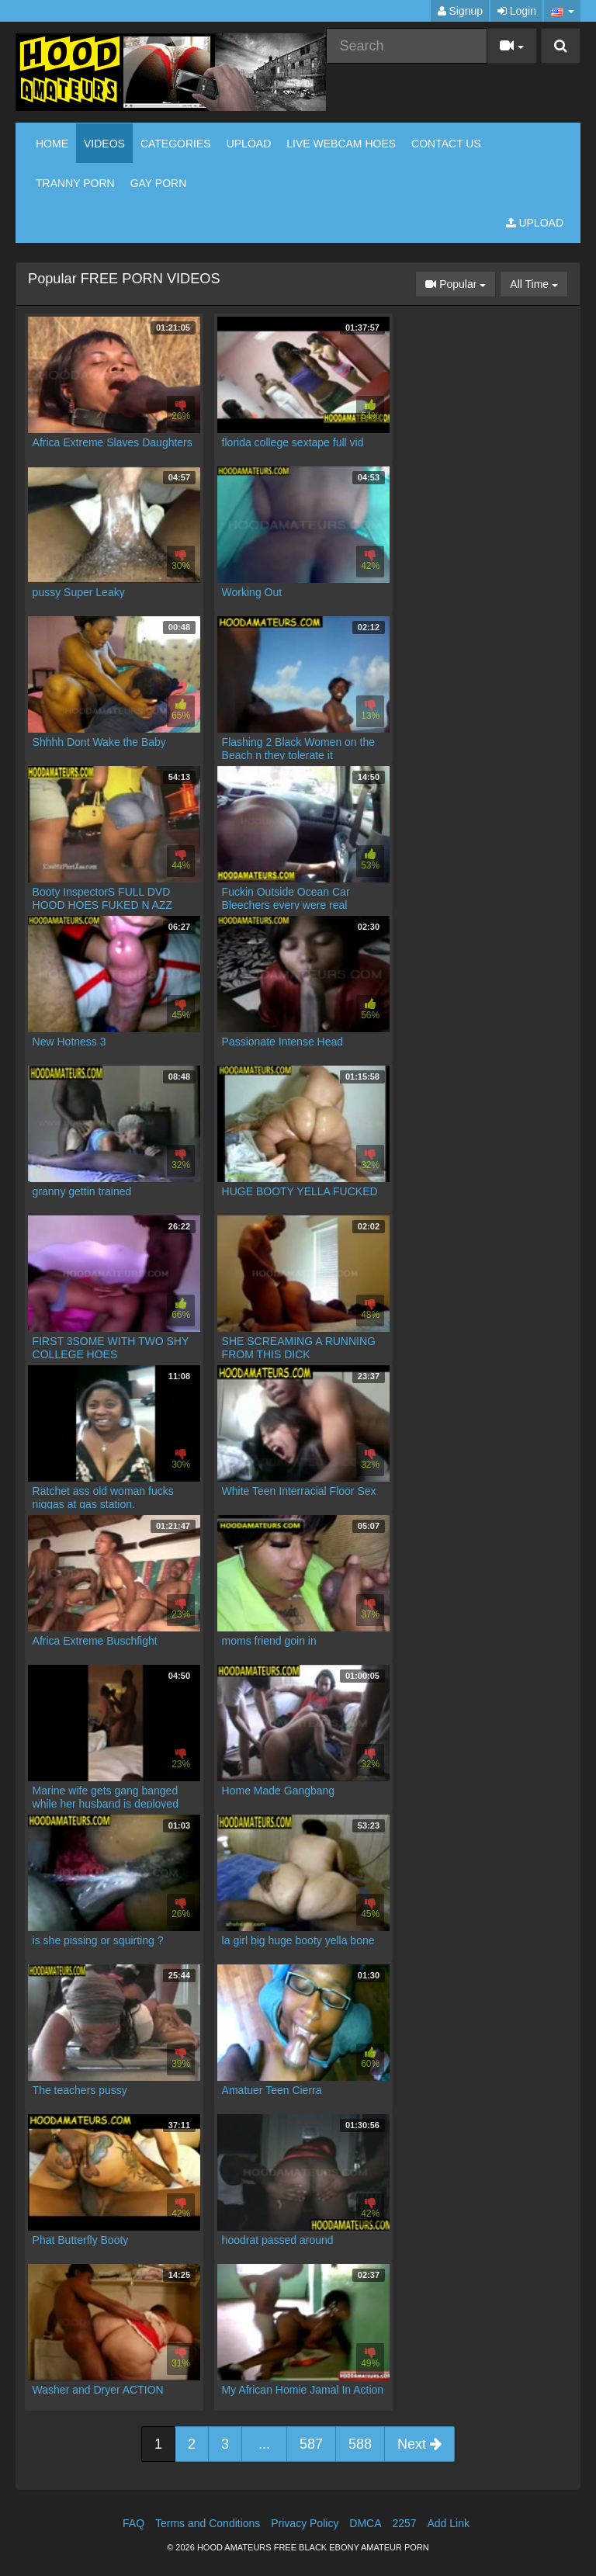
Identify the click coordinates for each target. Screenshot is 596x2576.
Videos (104, 143)
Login (516, 11)
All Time (539, 283)
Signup (460, 11)
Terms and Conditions (207, 2523)
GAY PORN (158, 183)
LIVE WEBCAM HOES (341, 143)
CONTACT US (446, 143)
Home (52, 143)
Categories (175, 143)
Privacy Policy (304, 2523)
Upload (249, 143)
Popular (460, 283)
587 (311, 2444)
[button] (562, 11)
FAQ (133, 2523)
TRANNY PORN (75, 183)
